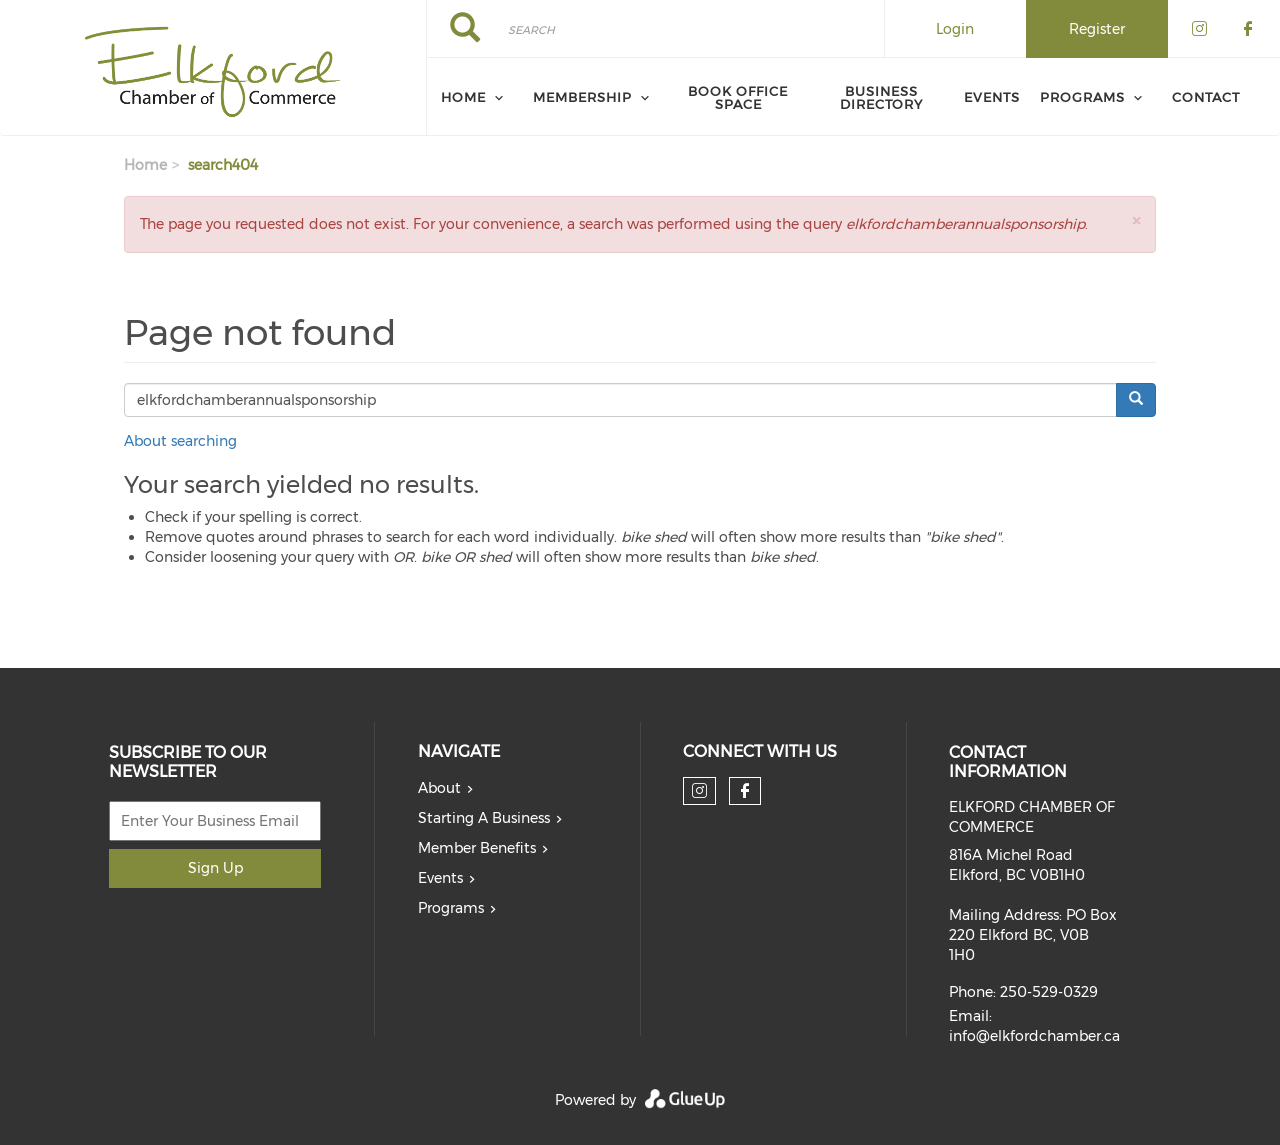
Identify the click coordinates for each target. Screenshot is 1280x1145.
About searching (180, 441)
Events (992, 97)
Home (463, 97)
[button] (1136, 220)
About (439, 788)
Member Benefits (477, 848)
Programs (1082, 97)
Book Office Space (738, 97)
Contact (1206, 97)
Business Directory (881, 97)
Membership (582, 97)
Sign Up (215, 868)
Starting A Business (484, 818)
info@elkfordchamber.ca (1034, 1036)
